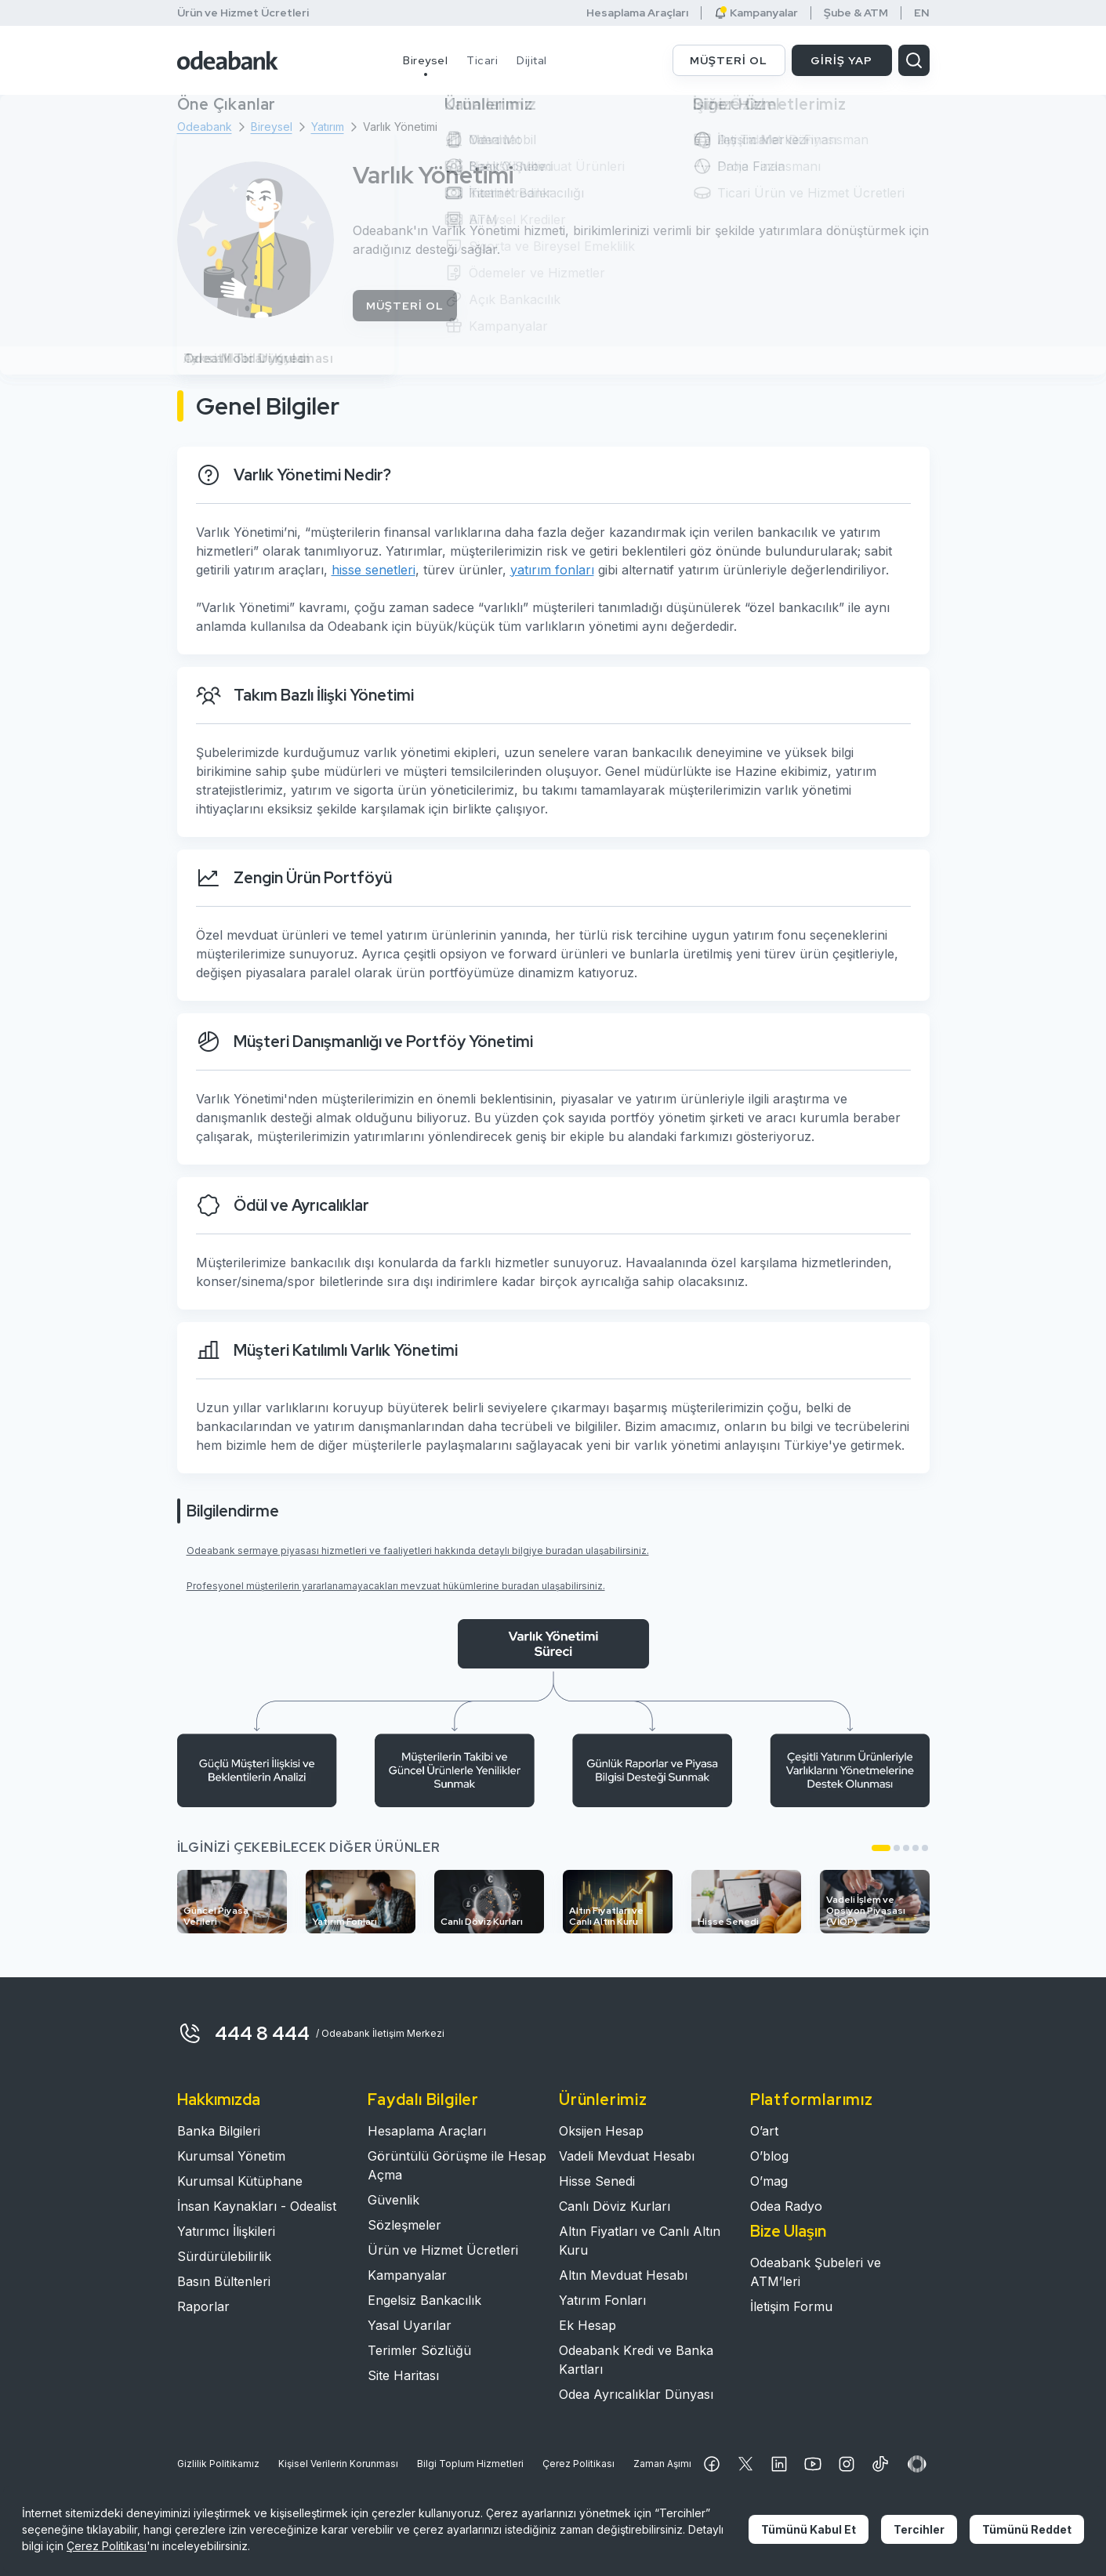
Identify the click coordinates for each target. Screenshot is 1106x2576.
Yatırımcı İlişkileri (226, 2231)
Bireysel (425, 60)
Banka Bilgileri (218, 2131)
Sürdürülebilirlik (224, 2256)
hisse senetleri (373, 570)
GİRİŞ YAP (841, 60)
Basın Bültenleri (223, 2281)
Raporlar (203, 2306)
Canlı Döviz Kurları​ (614, 2206)
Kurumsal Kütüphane (240, 2181)
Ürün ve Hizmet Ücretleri (243, 12)
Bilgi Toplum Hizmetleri (470, 2463)
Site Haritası (403, 2375)
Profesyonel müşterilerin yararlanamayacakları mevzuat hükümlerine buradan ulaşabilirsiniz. (396, 1586)
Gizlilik (218, 2464)
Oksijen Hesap (601, 2131)
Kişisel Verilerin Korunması (338, 2463)
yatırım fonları (552, 570)
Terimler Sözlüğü (419, 2350)
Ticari (482, 60)
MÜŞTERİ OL (728, 60)
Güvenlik (393, 2200)
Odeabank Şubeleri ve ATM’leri (815, 2272)
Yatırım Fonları (602, 2300)
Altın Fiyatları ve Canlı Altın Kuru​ (639, 2240)
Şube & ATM (856, 13)
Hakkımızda (218, 2099)
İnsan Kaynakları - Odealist (256, 2206)
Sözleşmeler (404, 2225)
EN (922, 13)
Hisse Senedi (597, 2181)
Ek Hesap (587, 2325)
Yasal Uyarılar (409, 2325)
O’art (764, 2131)
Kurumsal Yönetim (231, 2156)
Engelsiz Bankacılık (424, 2300)
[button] (881, 1848)
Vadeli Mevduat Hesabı (626, 2156)
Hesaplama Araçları (637, 13)
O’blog (769, 2156)
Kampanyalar (756, 13)
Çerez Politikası (578, 2463)
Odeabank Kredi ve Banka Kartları (636, 2359)
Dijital (532, 60)
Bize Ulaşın (788, 2231)
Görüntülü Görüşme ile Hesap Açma (457, 2165)
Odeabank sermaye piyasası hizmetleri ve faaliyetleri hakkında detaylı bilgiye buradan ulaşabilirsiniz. (418, 1550)
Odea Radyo (786, 2206)
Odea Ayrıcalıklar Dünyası (636, 2394)
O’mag (769, 2181)
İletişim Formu (791, 2306)
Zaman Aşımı (662, 2463)
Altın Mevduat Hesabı (623, 2275)
